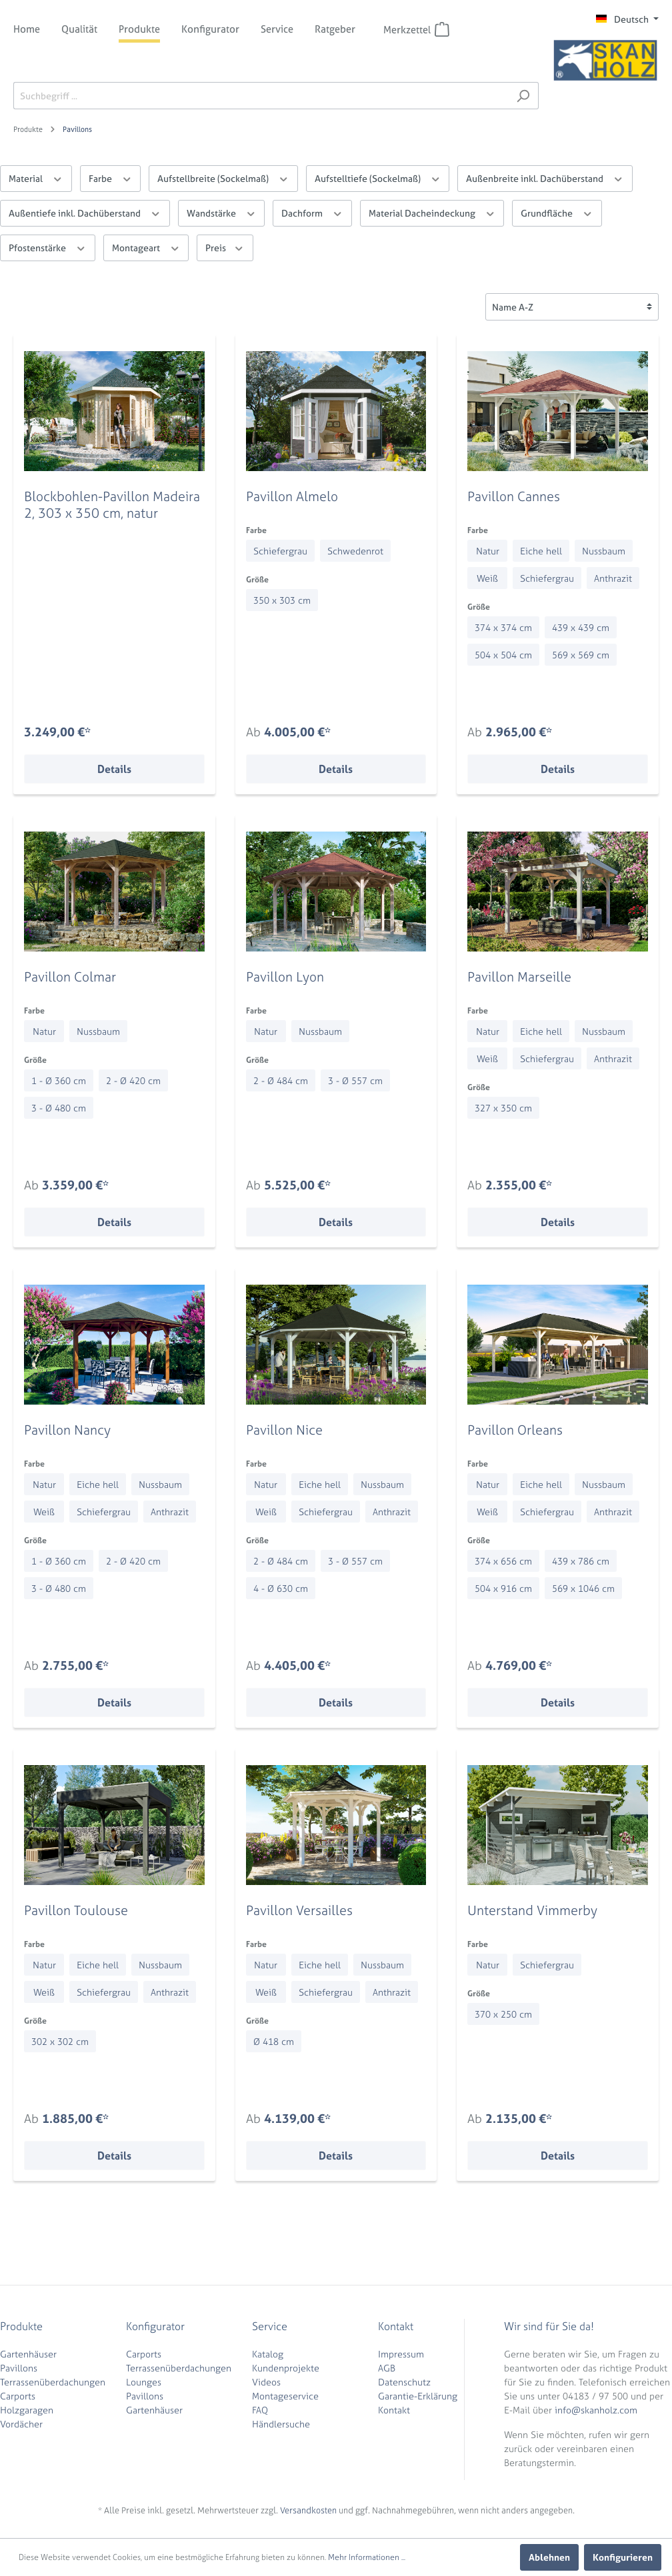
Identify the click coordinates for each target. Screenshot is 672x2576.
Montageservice (285, 2395)
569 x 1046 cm (583, 1588)
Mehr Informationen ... (366, 2557)
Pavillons (18, 2367)
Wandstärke (222, 212)
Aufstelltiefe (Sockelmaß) (378, 178)
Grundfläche (557, 212)
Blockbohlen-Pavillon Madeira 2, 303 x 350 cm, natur (112, 504)
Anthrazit (613, 578)
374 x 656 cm (503, 1561)
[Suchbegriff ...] (260, 95)
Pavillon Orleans (515, 1429)
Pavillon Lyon (285, 976)
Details (114, 769)
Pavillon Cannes (513, 496)
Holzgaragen (26, 2409)
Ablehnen (549, 2557)
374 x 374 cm (503, 627)
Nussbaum (603, 550)
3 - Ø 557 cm (355, 1080)
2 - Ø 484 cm (280, 1080)
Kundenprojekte (285, 2367)
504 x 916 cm (503, 1588)
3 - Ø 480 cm (58, 1107)
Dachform (312, 212)
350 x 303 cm (282, 600)
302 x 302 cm (60, 2041)
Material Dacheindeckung (432, 212)
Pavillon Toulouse (76, 1910)
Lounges (143, 2381)
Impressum (401, 2353)
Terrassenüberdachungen (52, 2381)
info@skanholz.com (596, 2409)
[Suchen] (523, 95)
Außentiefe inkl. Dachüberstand (85, 212)
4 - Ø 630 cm (280, 1588)
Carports (17, 2395)
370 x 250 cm (503, 2014)
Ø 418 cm (273, 2041)
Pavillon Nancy (67, 1429)
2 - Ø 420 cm (133, 1080)
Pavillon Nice (284, 1429)
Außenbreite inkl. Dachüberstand (545, 178)
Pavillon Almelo (292, 496)
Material (36, 178)
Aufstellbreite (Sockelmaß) (223, 178)
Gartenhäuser (28, 2353)
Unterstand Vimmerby (532, 1910)
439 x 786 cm (580, 1561)
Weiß (487, 578)
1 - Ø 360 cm (58, 1080)
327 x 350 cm (503, 1107)
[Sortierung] (572, 307)
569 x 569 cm (580, 654)
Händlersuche (281, 2423)
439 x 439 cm (580, 627)
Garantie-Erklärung (417, 2395)
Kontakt (394, 2409)
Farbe (111, 178)
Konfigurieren (623, 2557)
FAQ (260, 2409)
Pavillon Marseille (519, 976)
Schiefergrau (280, 550)
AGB (386, 2367)
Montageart (146, 247)
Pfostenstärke (48, 247)
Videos (266, 2381)
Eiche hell (541, 550)
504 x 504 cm (503, 654)
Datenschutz (404, 2381)
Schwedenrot (355, 550)
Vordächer (21, 2423)
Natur (487, 550)
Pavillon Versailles (299, 1910)
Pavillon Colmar (70, 976)
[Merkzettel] (442, 29)
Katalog (267, 2353)
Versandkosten (308, 2510)
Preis (225, 247)
